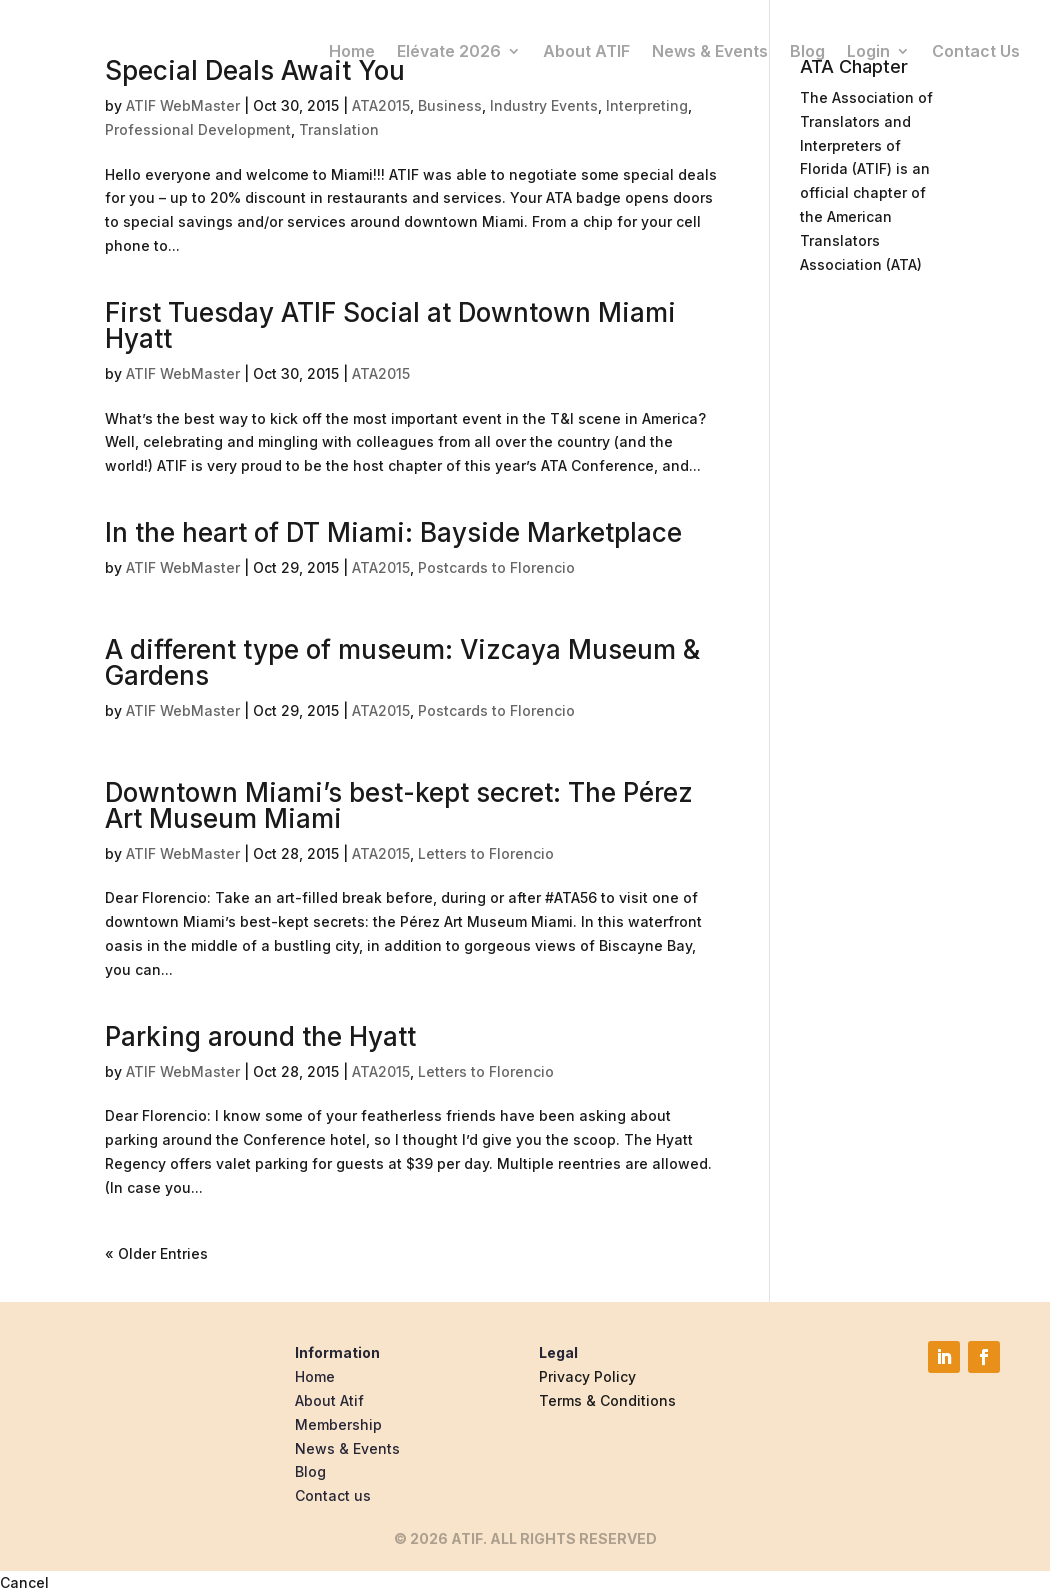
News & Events (710, 51)
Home (352, 51)
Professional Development (198, 129)
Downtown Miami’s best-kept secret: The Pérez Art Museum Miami (399, 805)
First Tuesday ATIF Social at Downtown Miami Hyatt (390, 325)
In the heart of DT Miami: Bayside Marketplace (393, 532)
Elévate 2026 (449, 51)
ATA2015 (381, 105)
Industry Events (544, 105)
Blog (807, 51)
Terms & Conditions (607, 1400)
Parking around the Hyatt (260, 1036)
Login (868, 51)
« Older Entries (156, 1253)
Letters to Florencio (486, 853)
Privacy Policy (587, 1376)
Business (450, 105)
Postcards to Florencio (496, 567)
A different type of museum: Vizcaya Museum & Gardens (402, 662)
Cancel (24, 1582)
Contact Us (976, 51)
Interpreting (647, 105)
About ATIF (586, 51)
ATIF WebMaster (183, 105)
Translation (339, 129)
